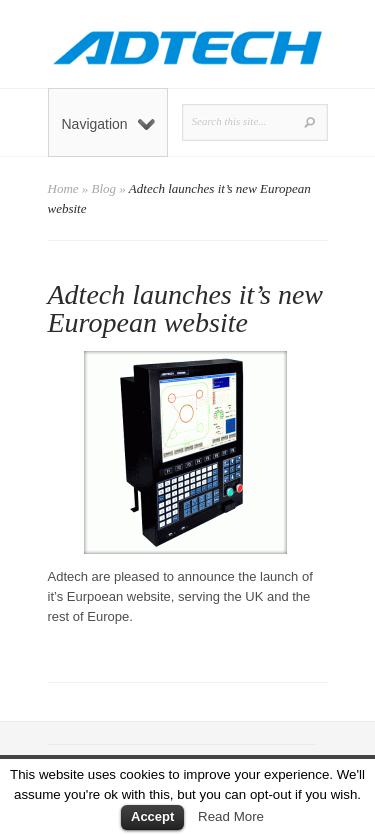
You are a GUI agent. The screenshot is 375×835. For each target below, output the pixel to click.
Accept (152, 816)
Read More (231, 816)
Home (63, 188)
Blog (104, 188)
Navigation (108, 124)
